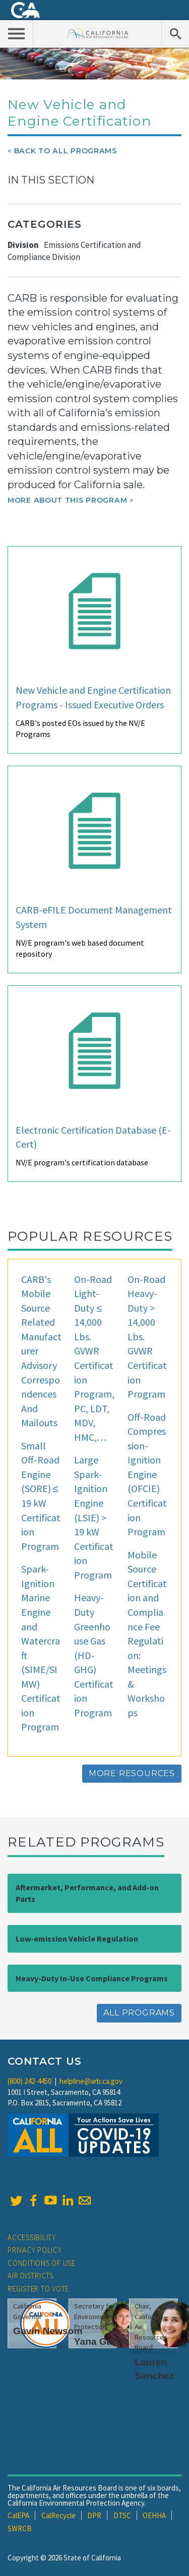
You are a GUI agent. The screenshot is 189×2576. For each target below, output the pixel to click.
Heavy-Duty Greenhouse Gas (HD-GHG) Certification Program (93, 1655)
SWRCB (20, 2528)
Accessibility (32, 2237)
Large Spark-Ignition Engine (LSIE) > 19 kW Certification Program (93, 1517)
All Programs (139, 2012)
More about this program (67, 500)
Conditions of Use (42, 2263)
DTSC (122, 2515)
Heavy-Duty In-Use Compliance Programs (92, 1978)
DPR (94, 2515)
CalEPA (18, 2515)
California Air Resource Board (97, 33)
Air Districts (30, 2275)
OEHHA (154, 2515)
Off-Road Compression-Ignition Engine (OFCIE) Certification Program (147, 1474)
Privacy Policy (35, 2250)
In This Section (51, 180)
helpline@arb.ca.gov (90, 2081)
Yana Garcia (102, 2341)
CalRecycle (58, 2515)
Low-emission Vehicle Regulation (77, 1939)
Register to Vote (38, 2288)
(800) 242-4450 (29, 2081)
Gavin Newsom (48, 2331)
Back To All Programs (65, 150)
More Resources (132, 1773)
